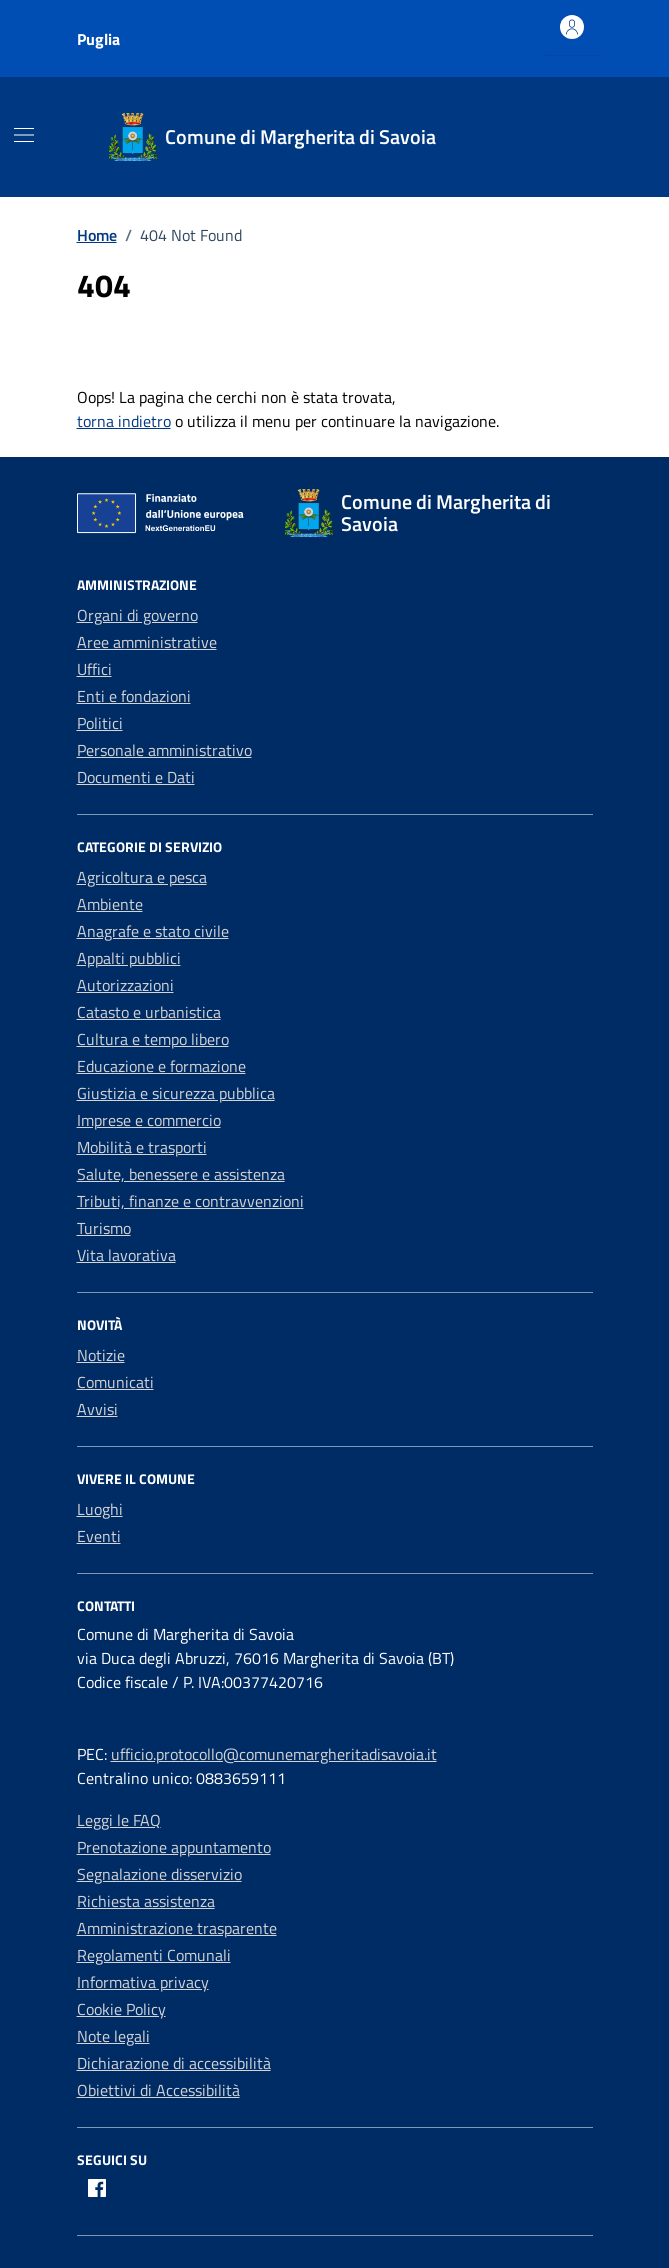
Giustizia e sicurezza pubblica (176, 1093)
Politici (100, 723)
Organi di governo (137, 615)
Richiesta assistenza (146, 1901)
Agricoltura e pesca (142, 877)
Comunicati (115, 1382)
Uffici (94, 669)
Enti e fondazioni (134, 696)
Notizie (101, 1355)
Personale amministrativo (164, 750)
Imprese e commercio (149, 1120)
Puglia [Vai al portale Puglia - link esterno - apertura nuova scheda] (98, 39)
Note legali (113, 2036)
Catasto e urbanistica (149, 1012)
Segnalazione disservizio (159, 1874)
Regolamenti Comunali (154, 1955)
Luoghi (100, 1509)
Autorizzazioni (125, 985)
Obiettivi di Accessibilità (158, 2090)
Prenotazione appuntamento (174, 1847)
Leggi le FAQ (119, 1820)
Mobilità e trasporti (142, 1147)
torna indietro (124, 421)
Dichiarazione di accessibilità (174, 2063)
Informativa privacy (143, 1982)
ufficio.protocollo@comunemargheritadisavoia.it (274, 1754)
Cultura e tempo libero (153, 1039)
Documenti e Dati (136, 777)
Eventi (99, 1536)
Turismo (104, 1228)
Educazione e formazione (161, 1066)
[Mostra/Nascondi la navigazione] (24, 135)
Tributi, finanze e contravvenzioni (190, 1201)
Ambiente (110, 904)
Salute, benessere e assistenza (181, 1174)
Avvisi (97, 1409)
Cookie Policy (121, 2009)
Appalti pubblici (129, 958)
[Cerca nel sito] (571, 137)
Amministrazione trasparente (177, 1928)
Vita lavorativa (126, 1255)
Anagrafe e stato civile (153, 931)
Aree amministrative (147, 642)
